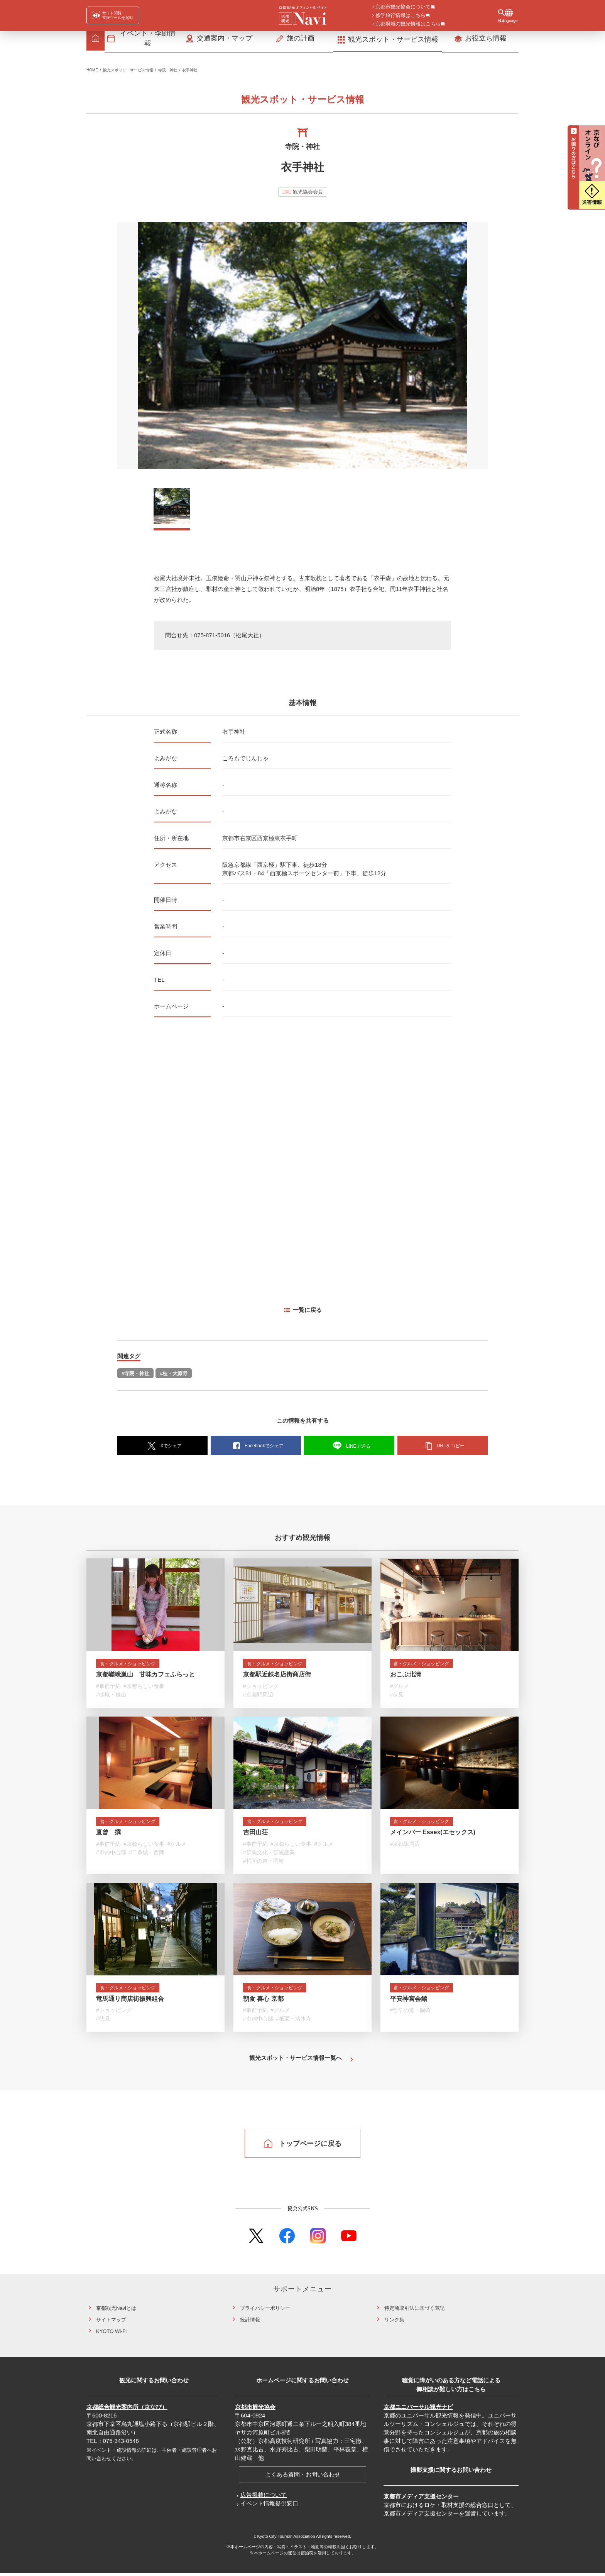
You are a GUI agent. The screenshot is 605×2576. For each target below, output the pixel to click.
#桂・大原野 (174, 1376)
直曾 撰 (108, 1836)
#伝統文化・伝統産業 (269, 1856)
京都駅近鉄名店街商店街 (277, 1678)
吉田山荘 (255, 1836)
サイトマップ (111, 2322)
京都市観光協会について (403, 7)
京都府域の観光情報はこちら (408, 24)
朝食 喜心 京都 (263, 2002)
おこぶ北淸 (405, 1678)
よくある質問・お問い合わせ (302, 2477)
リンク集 (394, 2322)
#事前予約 (108, 1690)
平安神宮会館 (408, 2002)
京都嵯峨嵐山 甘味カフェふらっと (145, 1678)
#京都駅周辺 (258, 1698)
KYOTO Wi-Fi (111, 2334)
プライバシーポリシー (265, 2311)
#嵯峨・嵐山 (111, 1698)
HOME (92, 72)
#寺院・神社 (135, 1376)
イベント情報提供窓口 (269, 2506)
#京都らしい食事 (143, 1690)
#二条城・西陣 (146, 1856)
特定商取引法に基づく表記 (414, 2311)
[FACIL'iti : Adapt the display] (113, 15)
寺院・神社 (167, 72)
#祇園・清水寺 (293, 2023)
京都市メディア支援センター (421, 2499)
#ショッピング (261, 1690)
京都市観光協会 (255, 2409)
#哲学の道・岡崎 (263, 1865)
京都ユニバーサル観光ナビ (418, 2409)
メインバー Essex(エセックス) (432, 1836)
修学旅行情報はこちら (400, 16)
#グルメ (399, 1690)
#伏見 (397, 1698)
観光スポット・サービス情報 (128, 72)
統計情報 (250, 2322)
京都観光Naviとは (116, 2311)
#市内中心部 (111, 1856)
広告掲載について (263, 2497)
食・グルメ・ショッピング (133, 1667)
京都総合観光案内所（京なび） (126, 2409)
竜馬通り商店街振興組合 (130, 2002)
